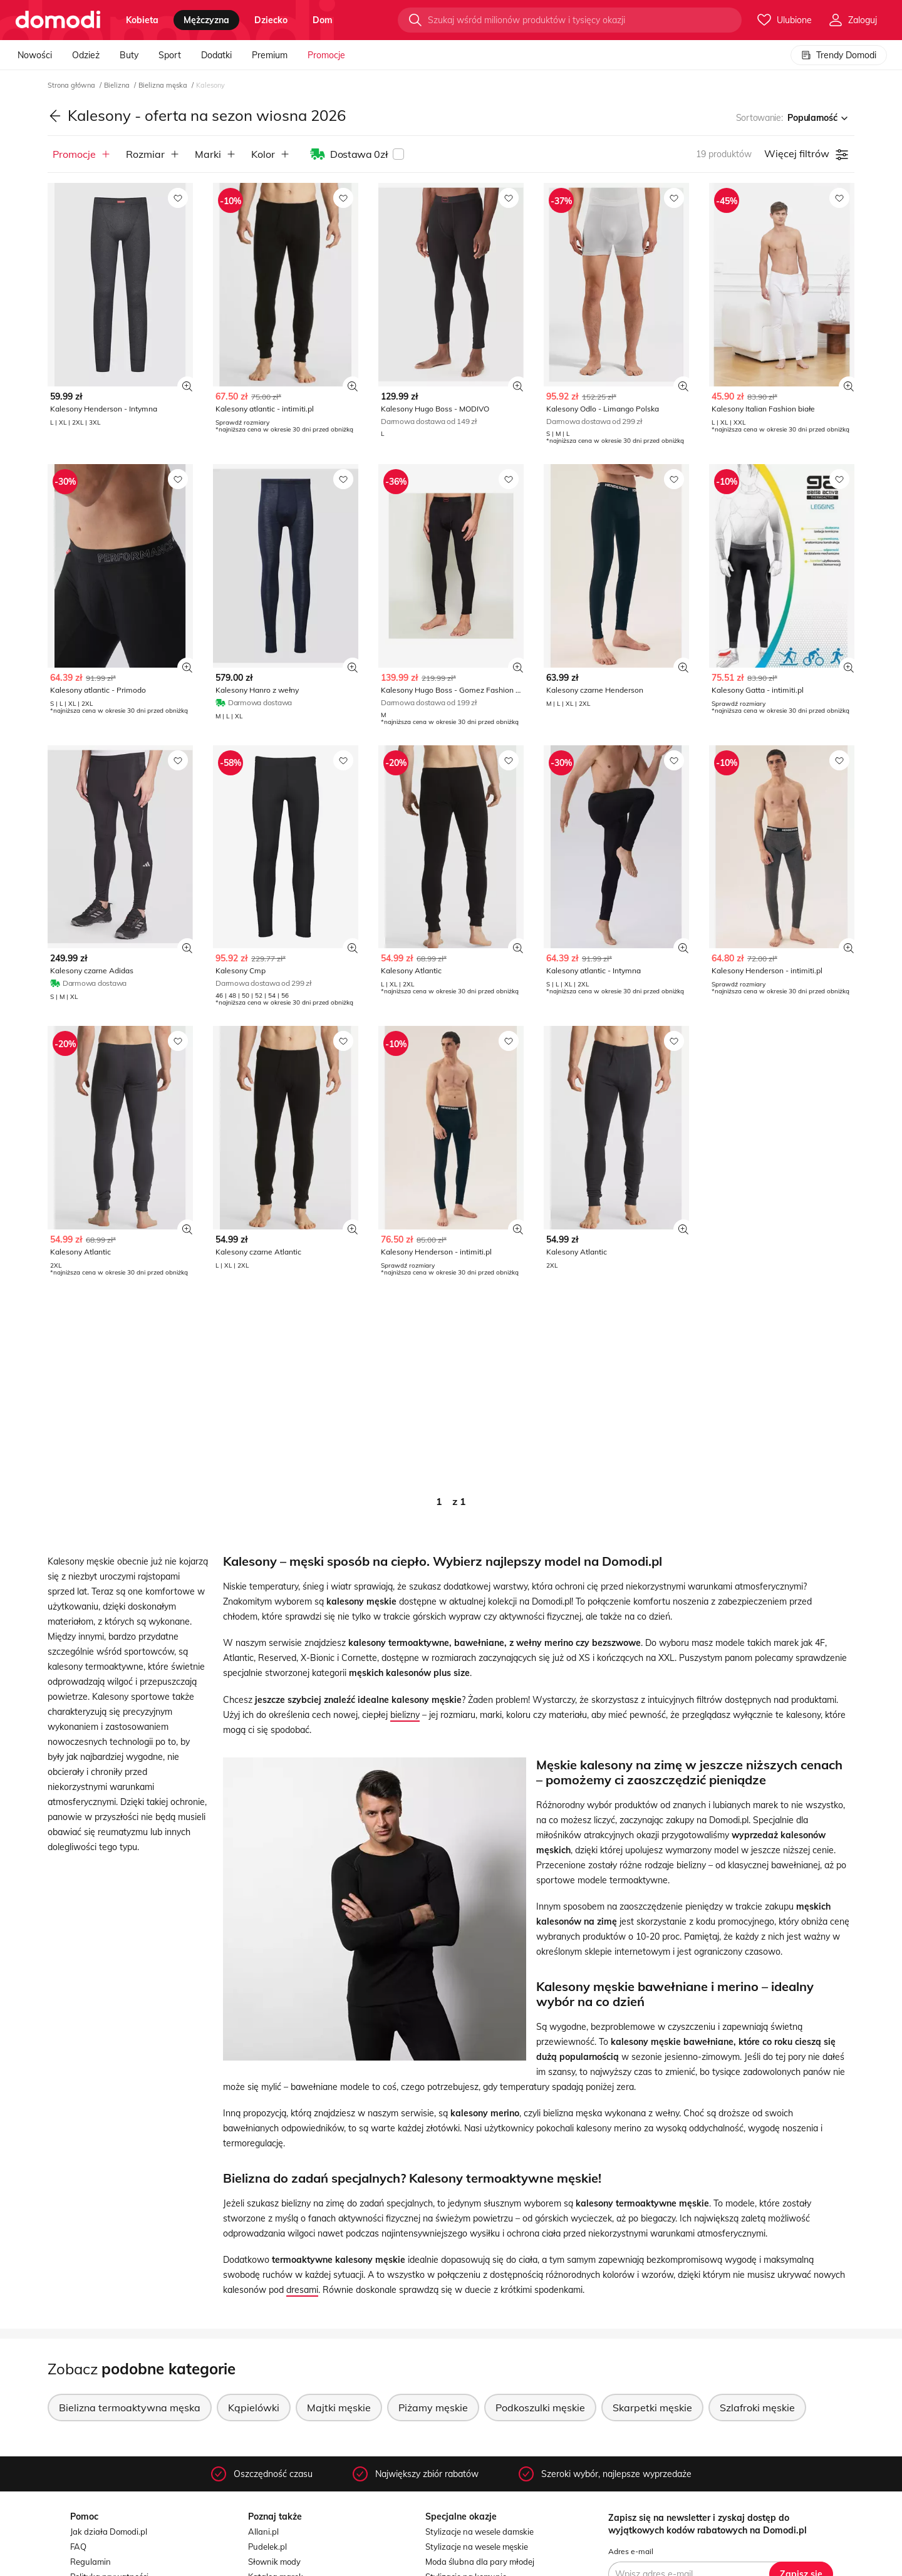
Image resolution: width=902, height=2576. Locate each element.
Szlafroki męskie (757, 2407)
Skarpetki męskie (652, 2407)
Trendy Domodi (838, 55)
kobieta (142, 20)
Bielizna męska (163, 85)
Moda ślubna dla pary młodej (479, 2562)
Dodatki (216, 55)
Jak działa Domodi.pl (108, 2532)
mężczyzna (206, 20)
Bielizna (118, 85)
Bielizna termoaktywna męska (129, 2407)
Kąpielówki (253, 2407)
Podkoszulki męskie (540, 2407)
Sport (169, 55)
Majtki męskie (339, 2407)
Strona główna (72, 85)
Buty (129, 55)
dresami (302, 2289)
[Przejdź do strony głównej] (58, 20)
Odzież (86, 55)
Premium (270, 55)
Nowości (35, 55)
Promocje (326, 55)
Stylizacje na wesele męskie (476, 2547)
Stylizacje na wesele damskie (479, 2532)
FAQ (78, 2547)
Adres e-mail (630, 2551)
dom (323, 20)
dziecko (271, 20)
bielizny (405, 1714)
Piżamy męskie (433, 2407)
